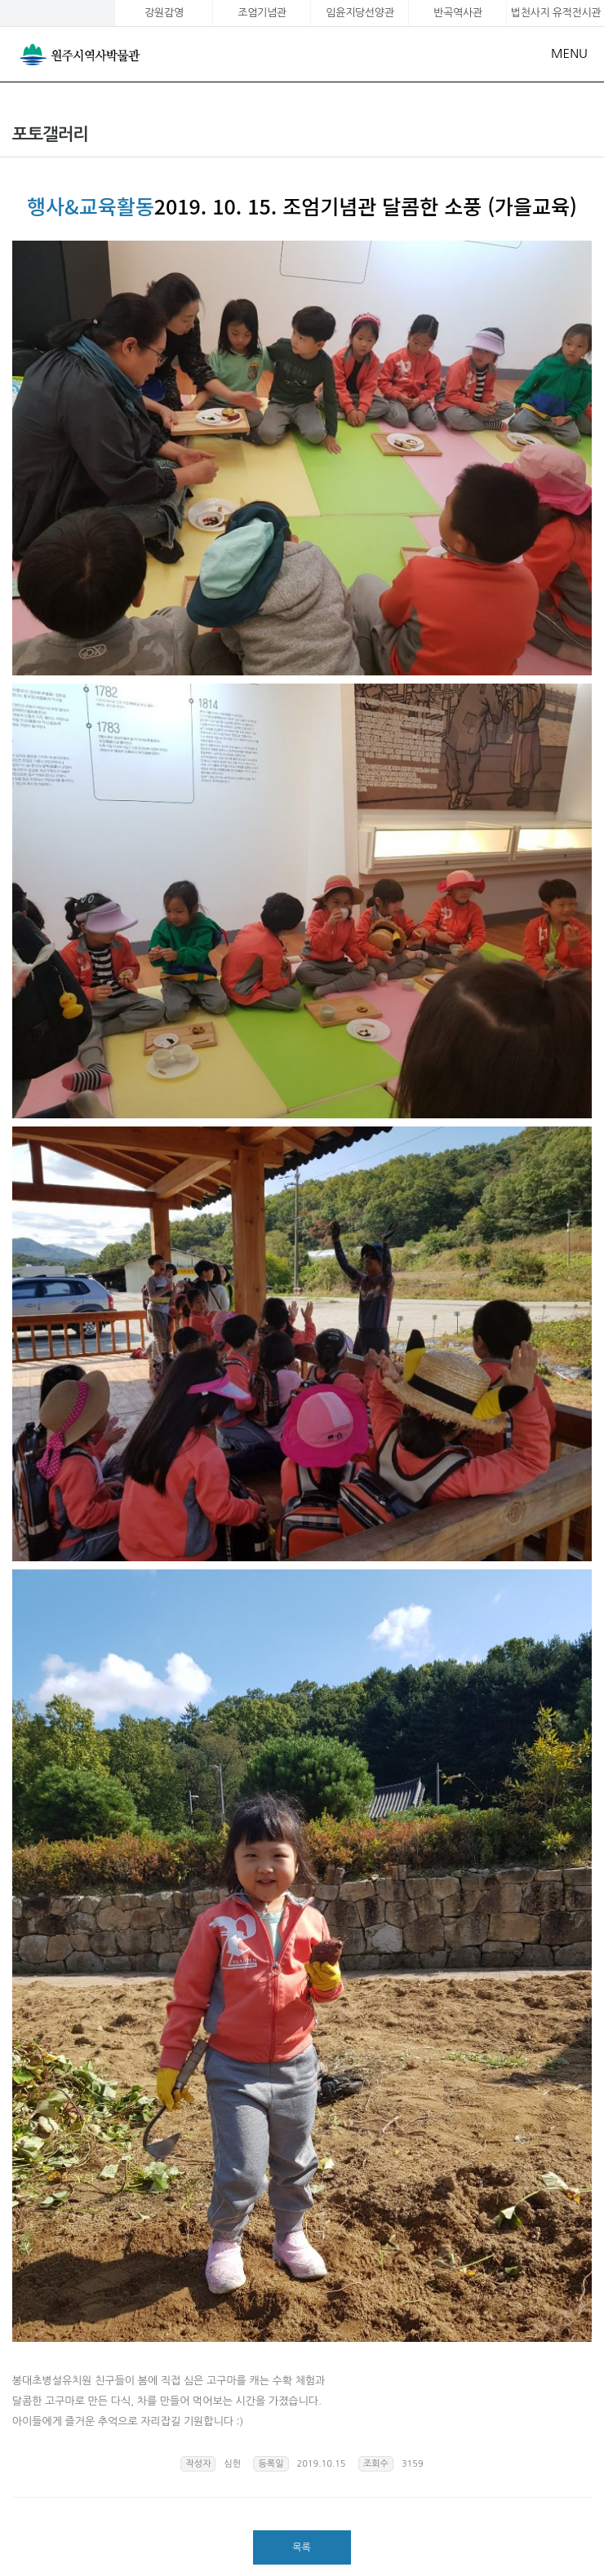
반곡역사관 (457, 12)
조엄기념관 (262, 12)
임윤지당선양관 (359, 12)
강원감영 (164, 12)
